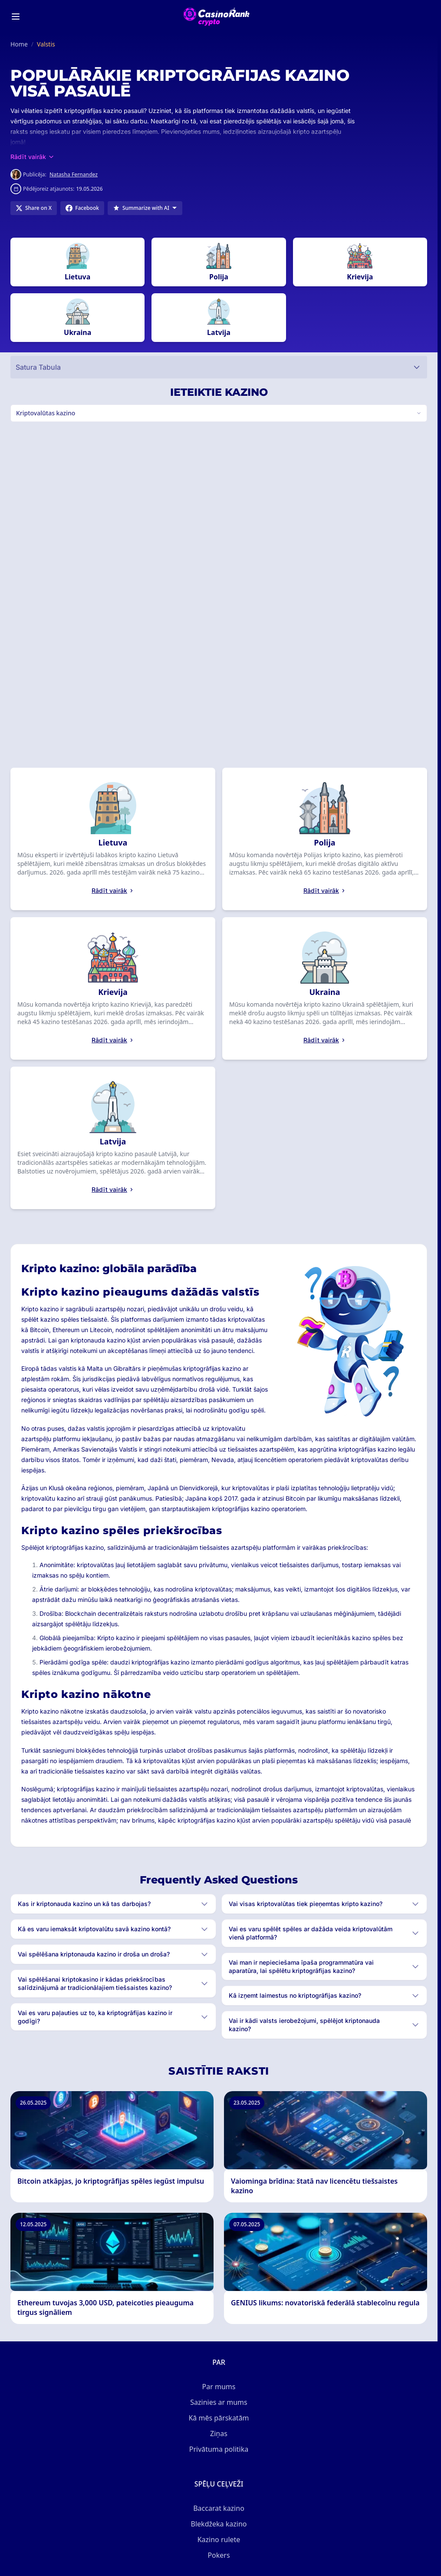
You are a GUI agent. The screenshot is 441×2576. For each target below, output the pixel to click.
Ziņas (218, 2433)
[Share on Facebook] (82, 208)
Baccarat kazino (218, 2508)
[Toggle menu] (15, 16)
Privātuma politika (218, 2449)
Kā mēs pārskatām (218, 2418)
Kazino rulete (218, 2539)
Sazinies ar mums (218, 2402)
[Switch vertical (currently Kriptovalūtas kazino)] (218, 413)
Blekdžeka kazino (219, 2524)
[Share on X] (33, 208)
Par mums (219, 2386)
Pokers (218, 2555)
